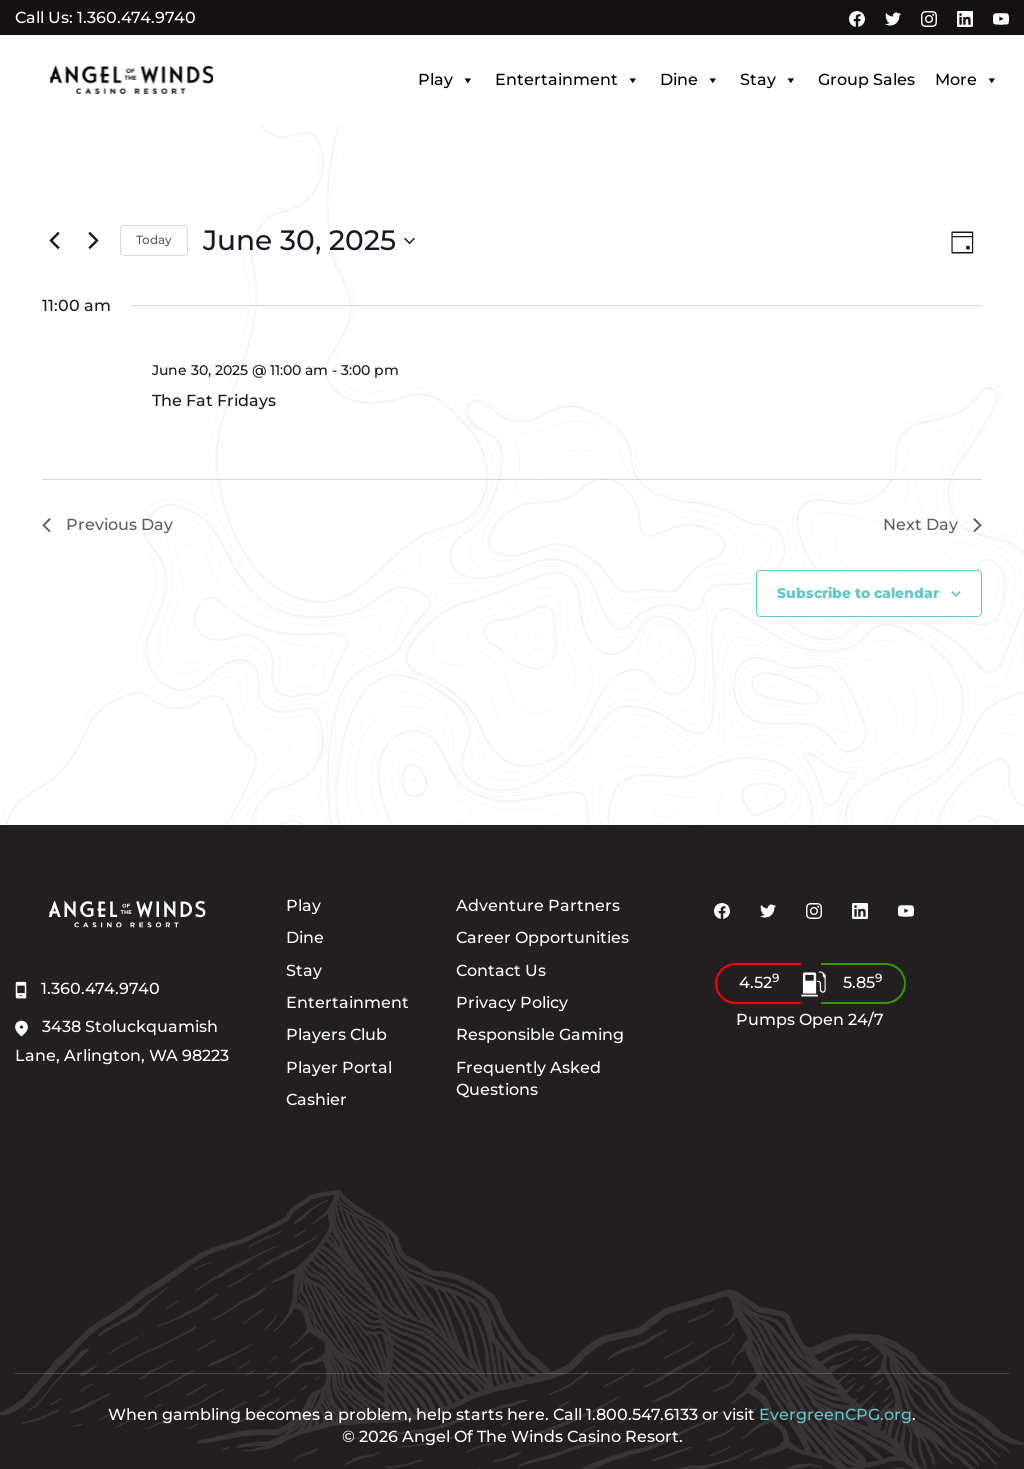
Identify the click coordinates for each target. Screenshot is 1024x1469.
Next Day (932, 524)
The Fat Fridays (214, 400)
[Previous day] (54, 241)
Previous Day (107, 524)
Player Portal (339, 1067)
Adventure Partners (538, 905)
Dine (690, 80)
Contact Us (501, 970)
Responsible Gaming (540, 1034)
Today (154, 239)
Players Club (336, 1034)
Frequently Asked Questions (528, 1078)
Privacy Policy (512, 1002)
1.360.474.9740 (87, 988)
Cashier (316, 1099)
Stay (769, 80)
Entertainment (567, 80)
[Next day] (93, 241)
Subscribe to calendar (858, 593)
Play (446, 80)
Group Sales (866, 79)
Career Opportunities (542, 937)
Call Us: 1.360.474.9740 (105, 18)
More (967, 80)
